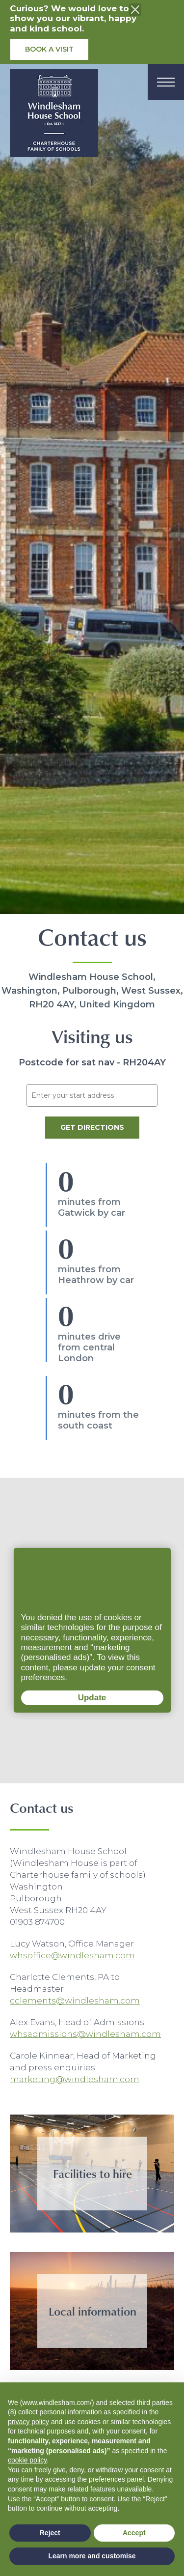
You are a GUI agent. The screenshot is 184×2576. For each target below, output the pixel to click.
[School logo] (54, 116)
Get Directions (92, 1127)
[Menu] (166, 82)
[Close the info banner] (135, 9)
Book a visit (49, 49)
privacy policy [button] (28, 2422)
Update (63, 1699)
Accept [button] (134, 2533)
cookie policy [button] (27, 2460)
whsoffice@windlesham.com (72, 1955)
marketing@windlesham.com (74, 2079)
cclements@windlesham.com (75, 2000)
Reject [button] (50, 2533)
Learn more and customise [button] (91, 2556)
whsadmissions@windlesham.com (85, 2034)
